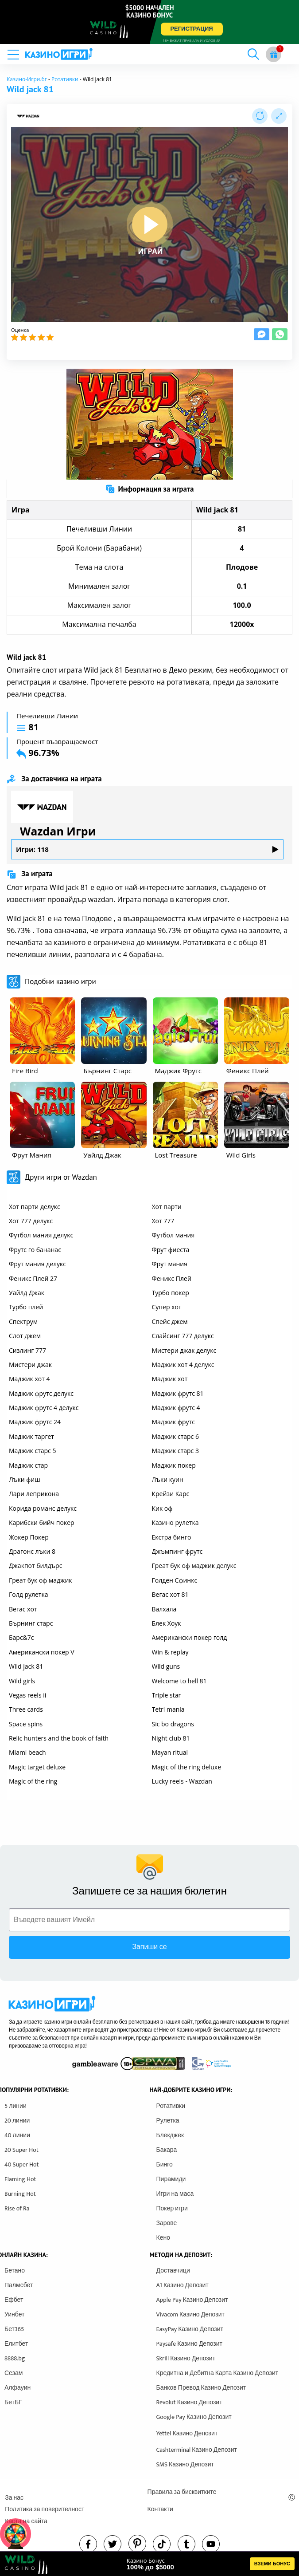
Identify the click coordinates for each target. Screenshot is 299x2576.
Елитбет (16, 2343)
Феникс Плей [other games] (171, 1278)
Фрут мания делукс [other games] (37, 1264)
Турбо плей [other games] (26, 1307)
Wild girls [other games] (22, 1681)
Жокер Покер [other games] (29, 1537)
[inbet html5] (149, 22)
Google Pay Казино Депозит (194, 2417)
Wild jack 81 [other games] (26, 1666)
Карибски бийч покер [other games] (41, 1522)
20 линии (17, 2120)
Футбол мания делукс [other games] (41, 1235)
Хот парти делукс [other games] (34, 1206)
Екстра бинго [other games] (171, 1537)
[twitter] (112, 2544)
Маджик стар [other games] (28, 1465)
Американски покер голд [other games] (189, 1637)
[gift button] (273, 54)
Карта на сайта (26, 2521)
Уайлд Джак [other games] (26, 1292)
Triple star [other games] (166, 1695)
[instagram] (162, 2544)
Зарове (166, 2223)
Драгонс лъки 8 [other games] (32, 1551)
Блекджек (170, 2135)
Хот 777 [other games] (163, 1221)
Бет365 (14, 2329)
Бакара (166, 2150)
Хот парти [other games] (167, 1206)
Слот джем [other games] (25, 1335)
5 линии (15, 2106)
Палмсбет (18, 2285)
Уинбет (14, 2314)
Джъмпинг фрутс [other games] (177, 1551)
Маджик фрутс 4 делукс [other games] (44, 1407)
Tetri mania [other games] (168, 1709)
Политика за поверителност (44, 2509)
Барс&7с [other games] (21, 1637)
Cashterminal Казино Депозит (196, 2449)
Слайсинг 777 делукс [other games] (183, 1335)
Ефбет (13, 2299)
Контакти (160, 2509)
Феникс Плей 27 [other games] (33, 1278)
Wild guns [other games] (166, 1666)
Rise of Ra (16, 2208)
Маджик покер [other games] (174, 1465)
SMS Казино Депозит (185, 2464)
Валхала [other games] (164, 1609)
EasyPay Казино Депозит (190, 2329)
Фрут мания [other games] (170, 1264)
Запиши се (149, 1947)
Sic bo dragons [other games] (173, 1724)
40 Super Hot (21, 2164)
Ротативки (64, 79)
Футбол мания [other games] (173, 1235)
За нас (14, 2498)
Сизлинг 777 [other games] (27, 1350)
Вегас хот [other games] (23, 1609)
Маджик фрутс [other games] (173, 1422)
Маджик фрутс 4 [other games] (176, 1407)
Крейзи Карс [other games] (171, 1493)
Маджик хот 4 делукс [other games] (183, 1364)
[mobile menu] (15, 54)
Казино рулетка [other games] (175, 1522)
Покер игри (172, 2208)
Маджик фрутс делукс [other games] (41, 1393)
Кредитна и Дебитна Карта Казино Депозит (217, 2373)
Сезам (13, 2373)
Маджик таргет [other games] (31, 1436)
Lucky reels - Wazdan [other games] (182, 1781)
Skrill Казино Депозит (186, 2358)
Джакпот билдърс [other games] (35, 1565)
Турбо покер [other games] (170, 1292)
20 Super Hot (21, 2150)
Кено (163, 2237)
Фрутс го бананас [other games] (35, 1249)
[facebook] (88, 2544)
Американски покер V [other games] (41, 1652)
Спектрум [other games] (23, 1321)
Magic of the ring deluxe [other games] (186, 1767)
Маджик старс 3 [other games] (175, 1450)
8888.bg (14, 2358)
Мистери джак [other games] (30, 1364)
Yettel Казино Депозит (187, 2433)
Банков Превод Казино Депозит (201, 2387)
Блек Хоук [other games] (166, 1623)
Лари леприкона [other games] (34, 1493)
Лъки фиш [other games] (24, 1479)
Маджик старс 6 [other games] (175, 1436)
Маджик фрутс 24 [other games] (35, 1422)
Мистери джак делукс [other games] (184, 1350)
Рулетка (167, 2120)
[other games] (42, 1030)
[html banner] (149, 2564)
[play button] (149, 224)
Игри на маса (175, 2193)
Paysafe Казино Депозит (189, 2343)
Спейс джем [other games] (170, 1321)
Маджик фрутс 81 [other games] (178, 1393)
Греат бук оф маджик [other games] (40, 1580)
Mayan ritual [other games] (170, 1752)
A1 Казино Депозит (182, 2285)
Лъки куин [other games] (167, 1479)
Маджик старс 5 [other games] (32, 1450)
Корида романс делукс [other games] (43, 1508)
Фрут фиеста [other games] (171, 1249)
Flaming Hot (20, 2179)
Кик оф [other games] (162, 1508)
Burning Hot (20, 2193)
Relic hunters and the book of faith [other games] (59, 1738)
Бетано (14, 2270)
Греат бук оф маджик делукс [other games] (194, 1565)
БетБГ (13, 2402)
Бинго (164, 2164)
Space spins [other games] (26, 1724)
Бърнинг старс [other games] (31, 1623)
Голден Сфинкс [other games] (175, 1580)
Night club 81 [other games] (171, 1738)
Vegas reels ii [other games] (27, 1695)
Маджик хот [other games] (170, 1379)
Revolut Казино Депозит (189, 2402)
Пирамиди (171, 2179)
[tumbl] (186, 2544)
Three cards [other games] (26, 1709)
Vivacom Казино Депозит (190, 2314)
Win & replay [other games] (170, 1652)
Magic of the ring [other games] (33, 1781)
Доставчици (173, 2270)
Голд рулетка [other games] (28, 1594)
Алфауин (17, 2387)
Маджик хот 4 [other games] (29, 1379)
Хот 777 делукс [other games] (31, 1221)
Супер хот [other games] (167, 1307)
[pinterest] (137, 2543)
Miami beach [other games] (27, 1752)
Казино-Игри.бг (27, 79)
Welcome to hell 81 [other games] (179, 1681)
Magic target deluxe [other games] (37, 1767)
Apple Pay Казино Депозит (192, 2299)
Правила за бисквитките (182, 2492)
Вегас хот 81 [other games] (170, 1594)
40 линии (17, 2135)
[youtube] (211, 2544)
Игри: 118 (147, 849)
